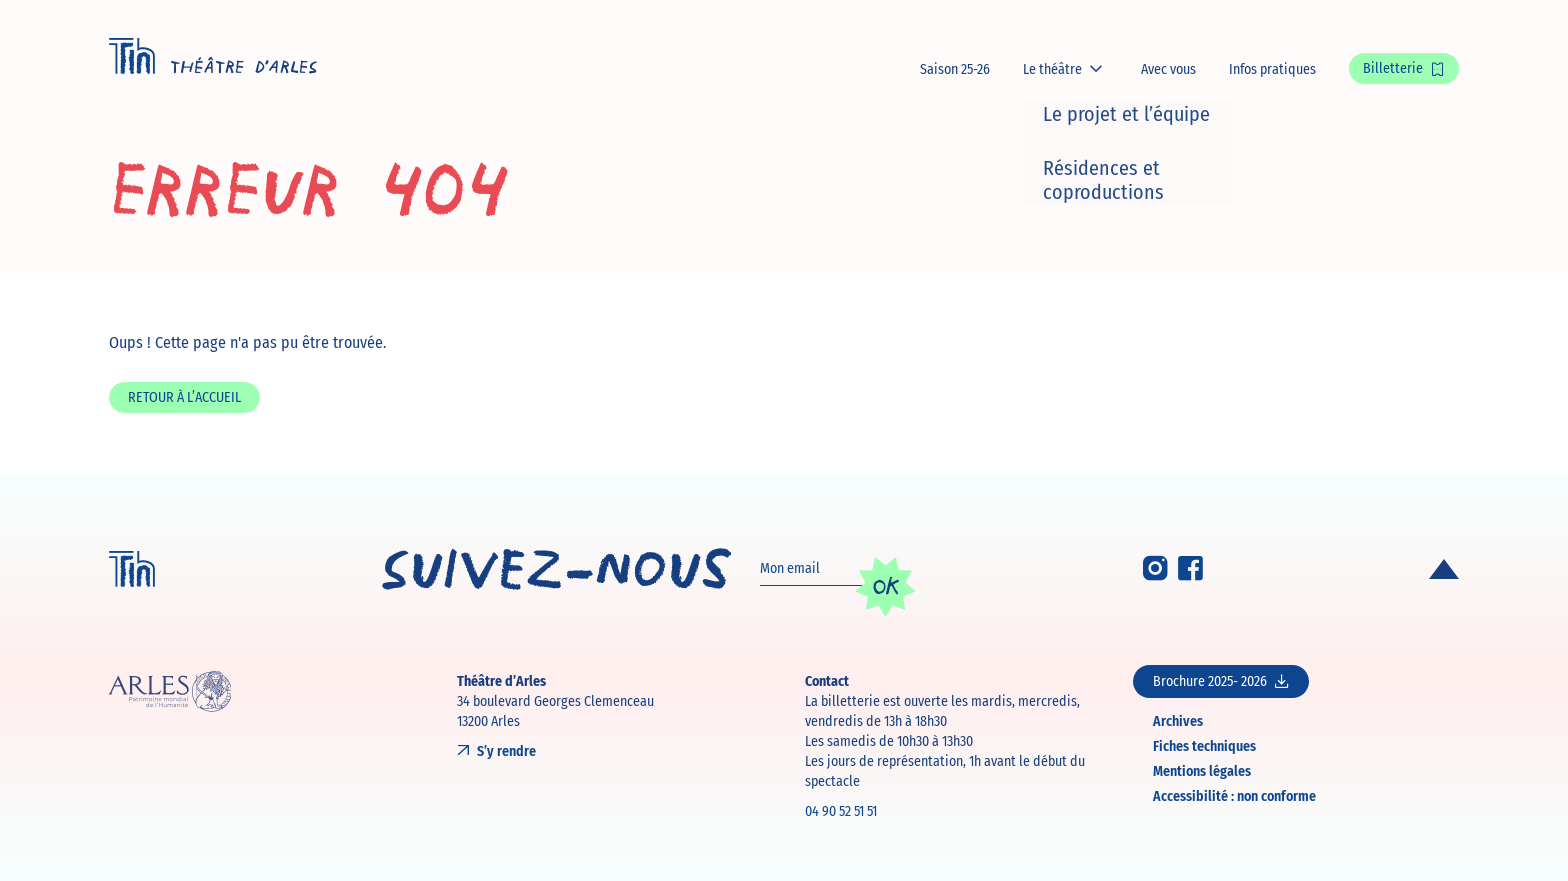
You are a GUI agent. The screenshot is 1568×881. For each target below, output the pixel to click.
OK (885, 586)
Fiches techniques (1204, 745)
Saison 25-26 (955, 69)
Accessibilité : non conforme (1234, 795)
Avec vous (1168, 69)
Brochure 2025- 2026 (1221, 681)
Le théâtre (1052, 69)
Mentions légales (1202, 770)
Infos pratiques (1272, 69)
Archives (1178, 720)
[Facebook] (1190, 574)
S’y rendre (506, 751)
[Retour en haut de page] (1444, 569)
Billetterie (1393, 68)
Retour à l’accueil (184, 397)
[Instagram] (1155, 574)
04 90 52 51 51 (841, 811)
